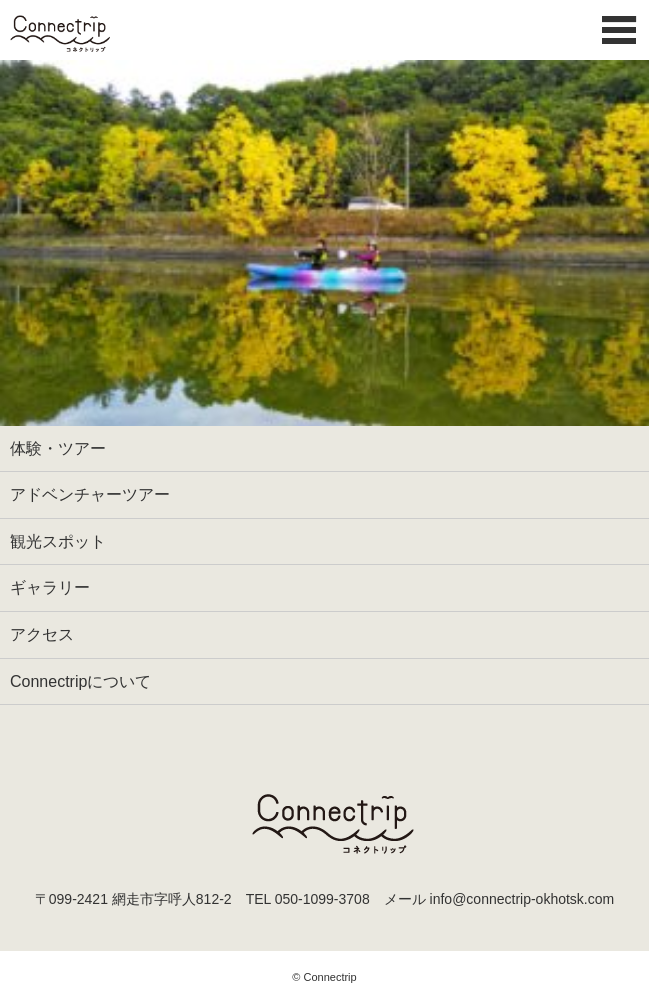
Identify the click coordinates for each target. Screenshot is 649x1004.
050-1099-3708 (322, 899)
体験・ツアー (58, 448)
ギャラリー (50, 587)
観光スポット (58, 541)
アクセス (42, 634)
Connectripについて (80, 681)
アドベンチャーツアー (90, 494)
